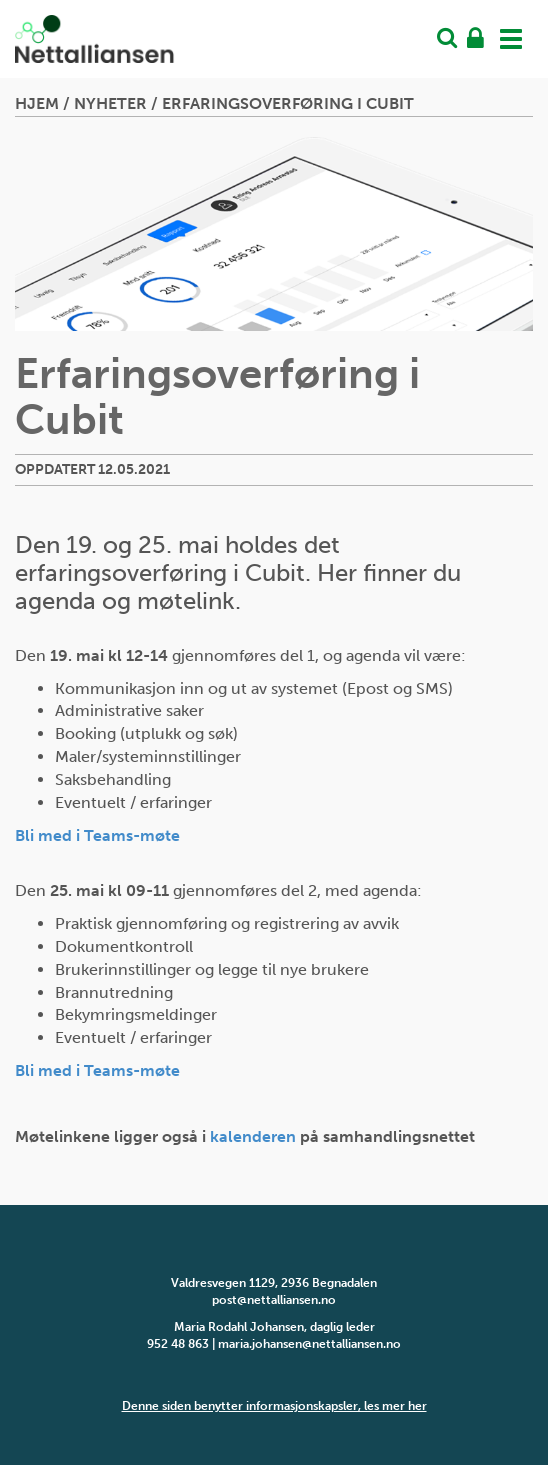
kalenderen (253, 1136)
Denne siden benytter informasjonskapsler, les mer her (274, 1406)
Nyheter (110, 103)
